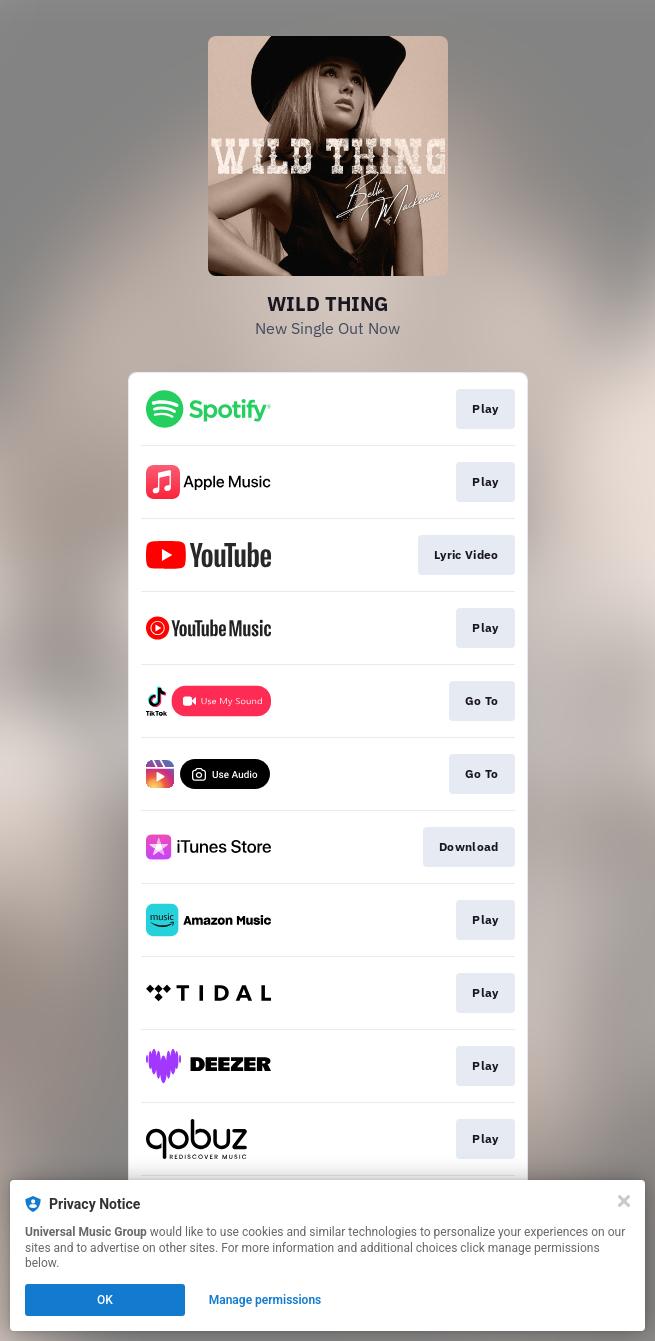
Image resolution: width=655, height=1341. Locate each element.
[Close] (624, 1201)
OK (105, 1300)
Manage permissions (265, 1300)
